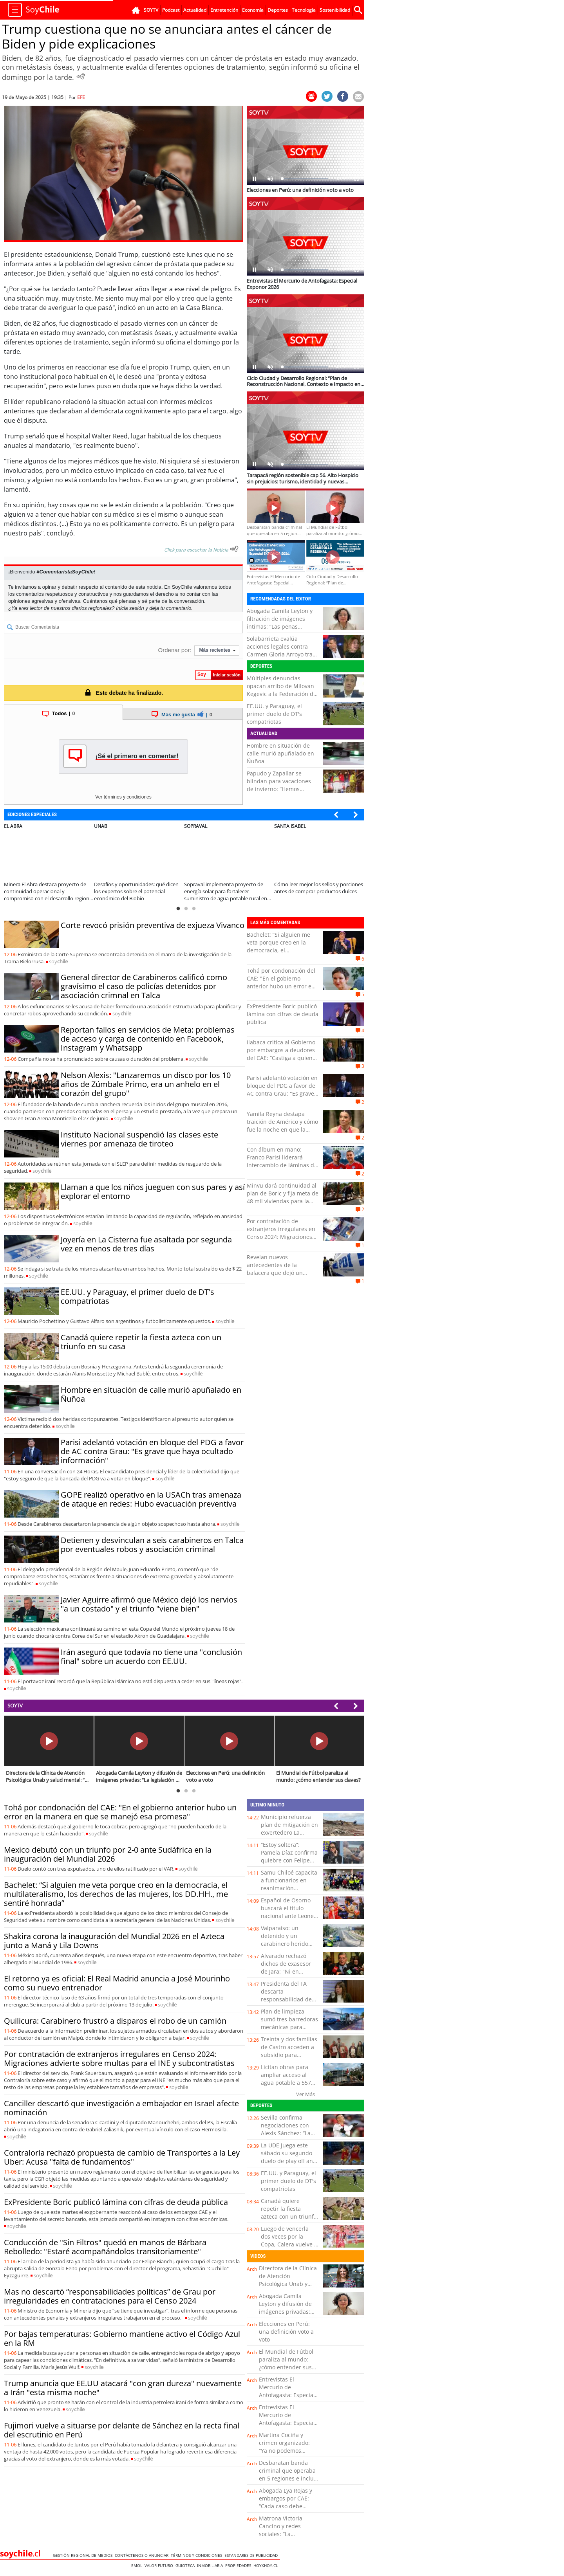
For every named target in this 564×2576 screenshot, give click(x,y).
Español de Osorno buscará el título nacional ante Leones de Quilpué (288, 1911)
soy (58, 961)
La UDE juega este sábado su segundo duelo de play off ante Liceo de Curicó (289, 2157)
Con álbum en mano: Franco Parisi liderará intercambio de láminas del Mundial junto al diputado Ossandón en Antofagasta (283, 1165)
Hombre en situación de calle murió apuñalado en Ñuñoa (280, 753)
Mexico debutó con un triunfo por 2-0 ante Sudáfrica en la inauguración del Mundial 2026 (108, 1854)
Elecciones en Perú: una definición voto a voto (286, 2331)
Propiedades (239, 2565)
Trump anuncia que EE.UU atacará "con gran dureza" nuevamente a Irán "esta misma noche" (123, 2388)
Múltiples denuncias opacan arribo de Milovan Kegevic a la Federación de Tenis (281, 689)
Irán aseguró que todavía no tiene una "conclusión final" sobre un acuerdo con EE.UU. (151, 1656)
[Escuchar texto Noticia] (234, 548)
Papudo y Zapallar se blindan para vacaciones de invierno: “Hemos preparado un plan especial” (279, 789)
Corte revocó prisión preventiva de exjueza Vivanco (152, 925)
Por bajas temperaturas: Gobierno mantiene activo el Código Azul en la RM (122, 2338)
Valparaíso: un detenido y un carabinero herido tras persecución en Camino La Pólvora (287, 1943)
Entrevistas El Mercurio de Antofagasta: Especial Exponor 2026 (287, 2391)
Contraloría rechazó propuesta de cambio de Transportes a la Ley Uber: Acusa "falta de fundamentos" (122, 2157)
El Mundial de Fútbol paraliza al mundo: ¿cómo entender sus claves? (286, 2363)
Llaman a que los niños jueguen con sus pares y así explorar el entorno (153, 1191)
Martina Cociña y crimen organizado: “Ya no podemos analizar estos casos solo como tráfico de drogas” (285, 2454)
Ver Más (305, 2094)
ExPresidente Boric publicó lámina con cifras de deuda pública (282, 1014)
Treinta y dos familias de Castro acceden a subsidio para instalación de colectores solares (289, 2054)
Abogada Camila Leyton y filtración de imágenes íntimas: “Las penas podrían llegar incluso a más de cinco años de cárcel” (280, 630)
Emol (138, 2565)
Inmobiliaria (211, 2565)
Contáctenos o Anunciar (143, 2555)
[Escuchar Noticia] (80, 76)
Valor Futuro (160, 2565)
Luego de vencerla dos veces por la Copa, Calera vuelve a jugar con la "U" (289, 2240)
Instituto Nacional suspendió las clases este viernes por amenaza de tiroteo (139, 1139)
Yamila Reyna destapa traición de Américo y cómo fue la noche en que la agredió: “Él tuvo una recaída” (282, 1129)
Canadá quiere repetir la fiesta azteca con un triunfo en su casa (141, 1342)
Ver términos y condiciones (123, 797)
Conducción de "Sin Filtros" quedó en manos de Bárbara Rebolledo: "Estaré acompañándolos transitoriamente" (105, 2247)
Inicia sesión (130, 608)
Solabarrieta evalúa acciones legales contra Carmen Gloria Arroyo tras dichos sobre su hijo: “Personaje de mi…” (281, 654)
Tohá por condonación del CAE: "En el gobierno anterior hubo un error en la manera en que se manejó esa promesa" (281, 986)
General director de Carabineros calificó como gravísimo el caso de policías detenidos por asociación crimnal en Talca (144, 986)
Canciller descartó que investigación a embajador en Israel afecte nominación (121, 2108)
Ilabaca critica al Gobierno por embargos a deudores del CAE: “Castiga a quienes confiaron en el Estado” (282, 1053)
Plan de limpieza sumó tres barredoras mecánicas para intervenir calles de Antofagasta (289, 2027)
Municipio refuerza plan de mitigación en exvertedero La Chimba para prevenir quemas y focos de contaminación (290, 1836)
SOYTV (15, 1705)
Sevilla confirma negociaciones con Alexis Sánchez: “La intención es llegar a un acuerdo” (287, 2133)
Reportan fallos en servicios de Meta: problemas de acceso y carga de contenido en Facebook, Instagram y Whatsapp (148, 1038)
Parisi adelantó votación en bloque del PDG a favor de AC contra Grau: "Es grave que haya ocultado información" (152, 1451)
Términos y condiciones (197, 2555)
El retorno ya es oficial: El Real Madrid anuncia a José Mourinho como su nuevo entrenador (117, 1983)
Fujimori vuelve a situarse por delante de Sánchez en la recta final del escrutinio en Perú (121, 2430)
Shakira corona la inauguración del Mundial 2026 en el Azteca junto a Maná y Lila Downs (114, 1940)
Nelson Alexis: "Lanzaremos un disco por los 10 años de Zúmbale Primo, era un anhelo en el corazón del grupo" (146, 1084)
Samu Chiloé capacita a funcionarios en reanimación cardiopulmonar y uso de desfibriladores (289, 1888)
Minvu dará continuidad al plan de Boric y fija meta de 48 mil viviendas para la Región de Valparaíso (282, 1197)
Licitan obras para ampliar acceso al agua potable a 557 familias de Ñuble (286, 2078)
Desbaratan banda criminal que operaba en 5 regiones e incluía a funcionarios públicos (288, 2478)
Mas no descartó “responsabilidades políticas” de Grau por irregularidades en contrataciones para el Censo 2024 (109, 2296)
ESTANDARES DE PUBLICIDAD (252, 2555)
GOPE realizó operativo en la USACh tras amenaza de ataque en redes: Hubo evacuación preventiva (151, 1499)
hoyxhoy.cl (266, 2565)
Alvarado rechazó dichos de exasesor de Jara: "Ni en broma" (286, 1967)
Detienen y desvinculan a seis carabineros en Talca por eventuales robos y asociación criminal (152, 1544)
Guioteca (186, 2565)
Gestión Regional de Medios (84, 2555)
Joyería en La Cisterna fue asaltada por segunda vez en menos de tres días (146, 1244)
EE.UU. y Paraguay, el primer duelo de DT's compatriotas (274, 713)
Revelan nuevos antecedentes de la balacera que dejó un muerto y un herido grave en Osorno (280, 1272)
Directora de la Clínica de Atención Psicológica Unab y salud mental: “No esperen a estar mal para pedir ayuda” (288, 2287)
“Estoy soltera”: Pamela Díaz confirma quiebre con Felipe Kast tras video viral (289, 1856)
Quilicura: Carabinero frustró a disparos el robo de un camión (115, 2020)
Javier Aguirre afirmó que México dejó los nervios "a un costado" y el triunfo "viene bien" (149, 1604)
